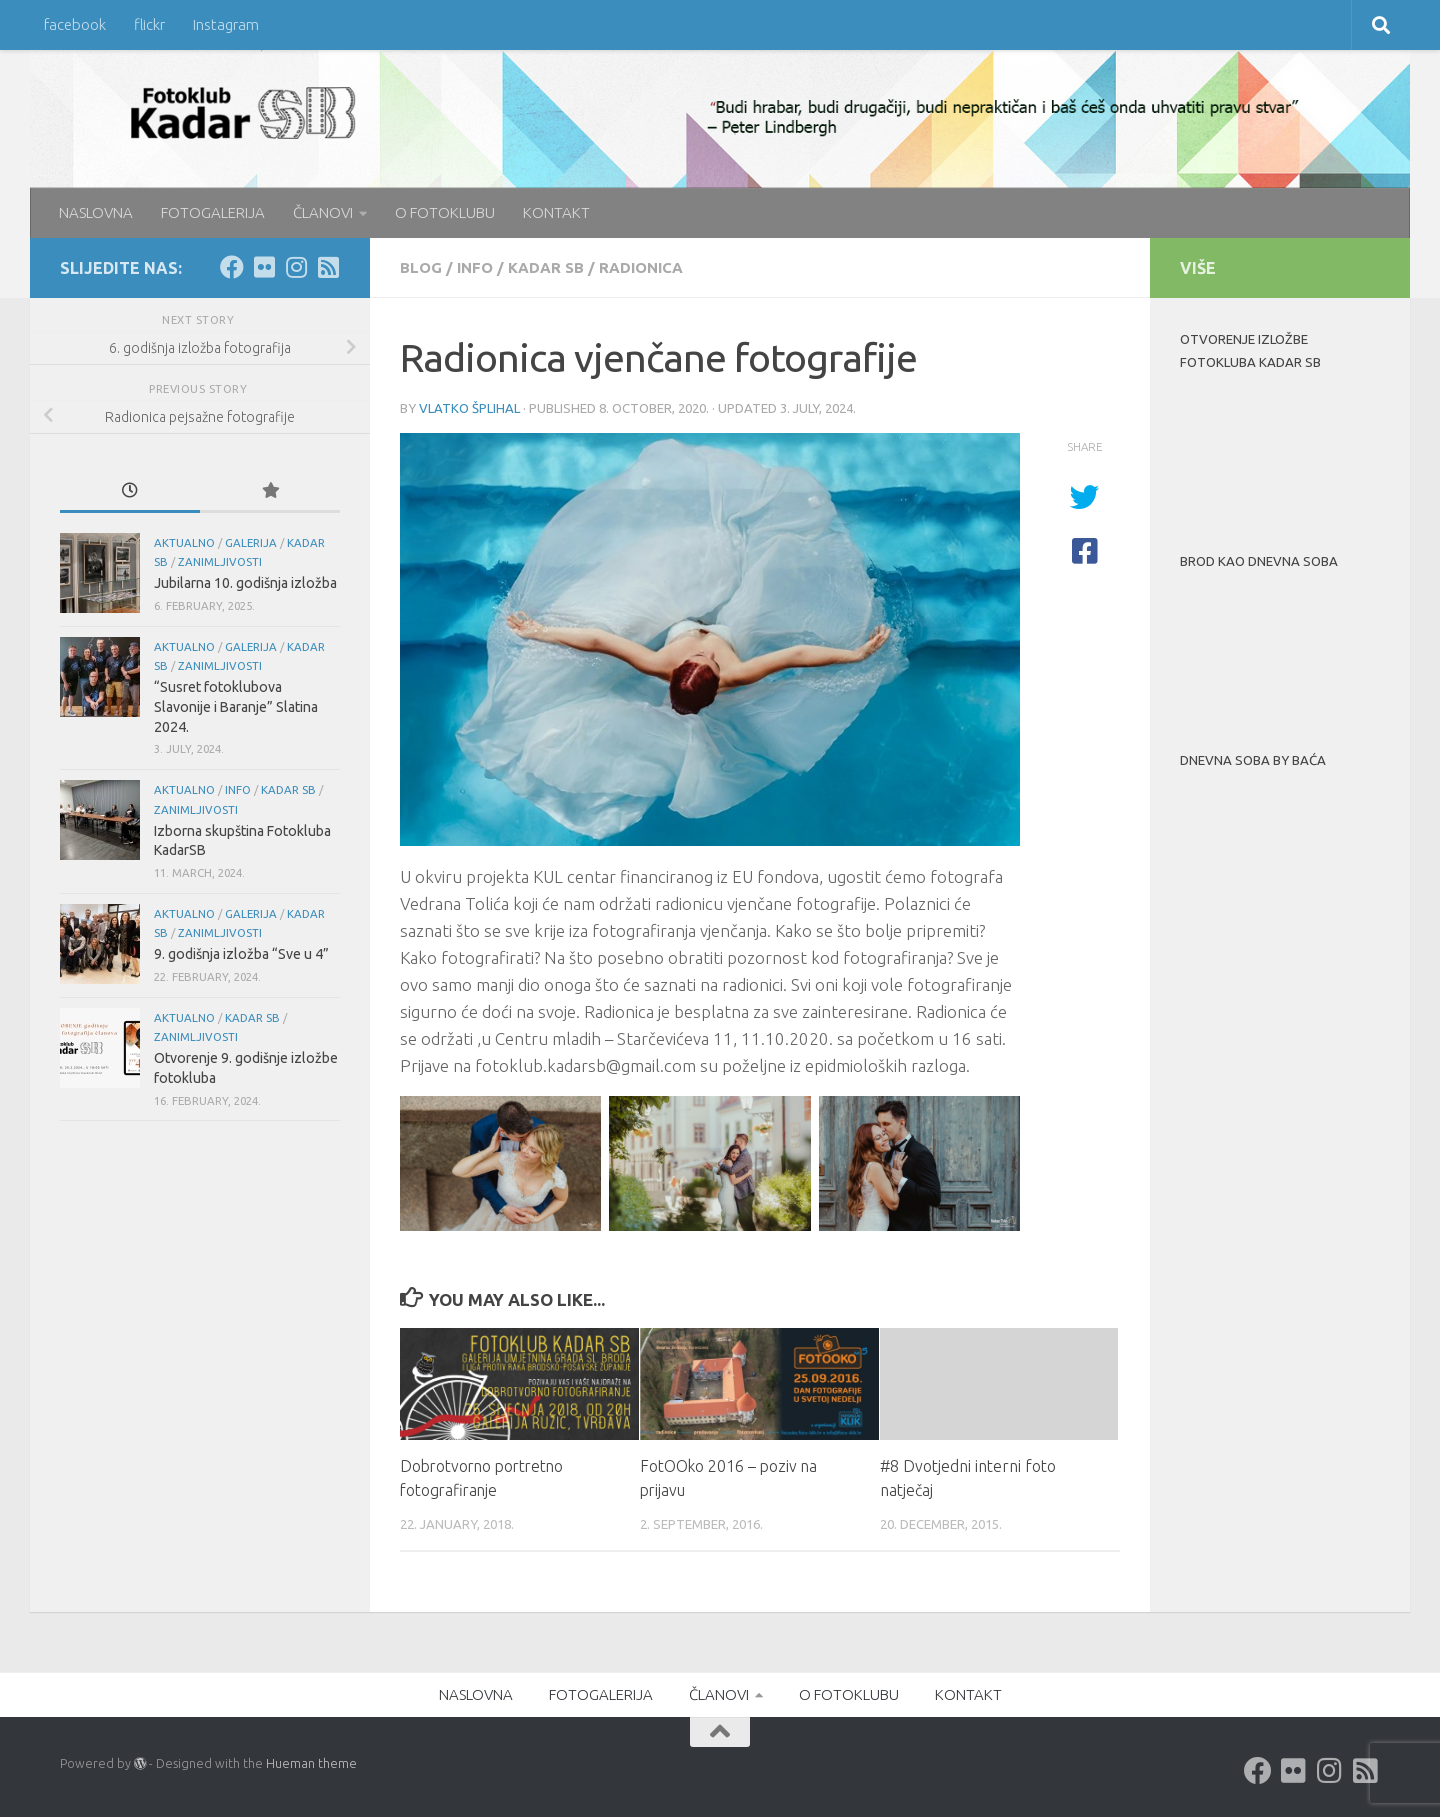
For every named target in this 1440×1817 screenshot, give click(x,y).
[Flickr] (264, 267)
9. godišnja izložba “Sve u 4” (241, 954)
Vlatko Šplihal (469, 408)
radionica (641, 267)
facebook (75, 24)
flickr (149, 24)
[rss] (328, 267)
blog (421, 267)
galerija (251, 542)
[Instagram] (296, 267)
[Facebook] (232, 267)
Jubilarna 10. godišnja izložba (245, 583)
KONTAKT (556, 212)
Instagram (226, 24)
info (475, 267)
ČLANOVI (323, 212)
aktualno (184, 542)
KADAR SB (546, 267)
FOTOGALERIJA (213, 212)
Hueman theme (311, 1763)
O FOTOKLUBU (445, 212)
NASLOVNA (96, 212)
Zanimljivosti (220, 561)
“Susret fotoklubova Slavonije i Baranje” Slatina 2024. (236, 706)
